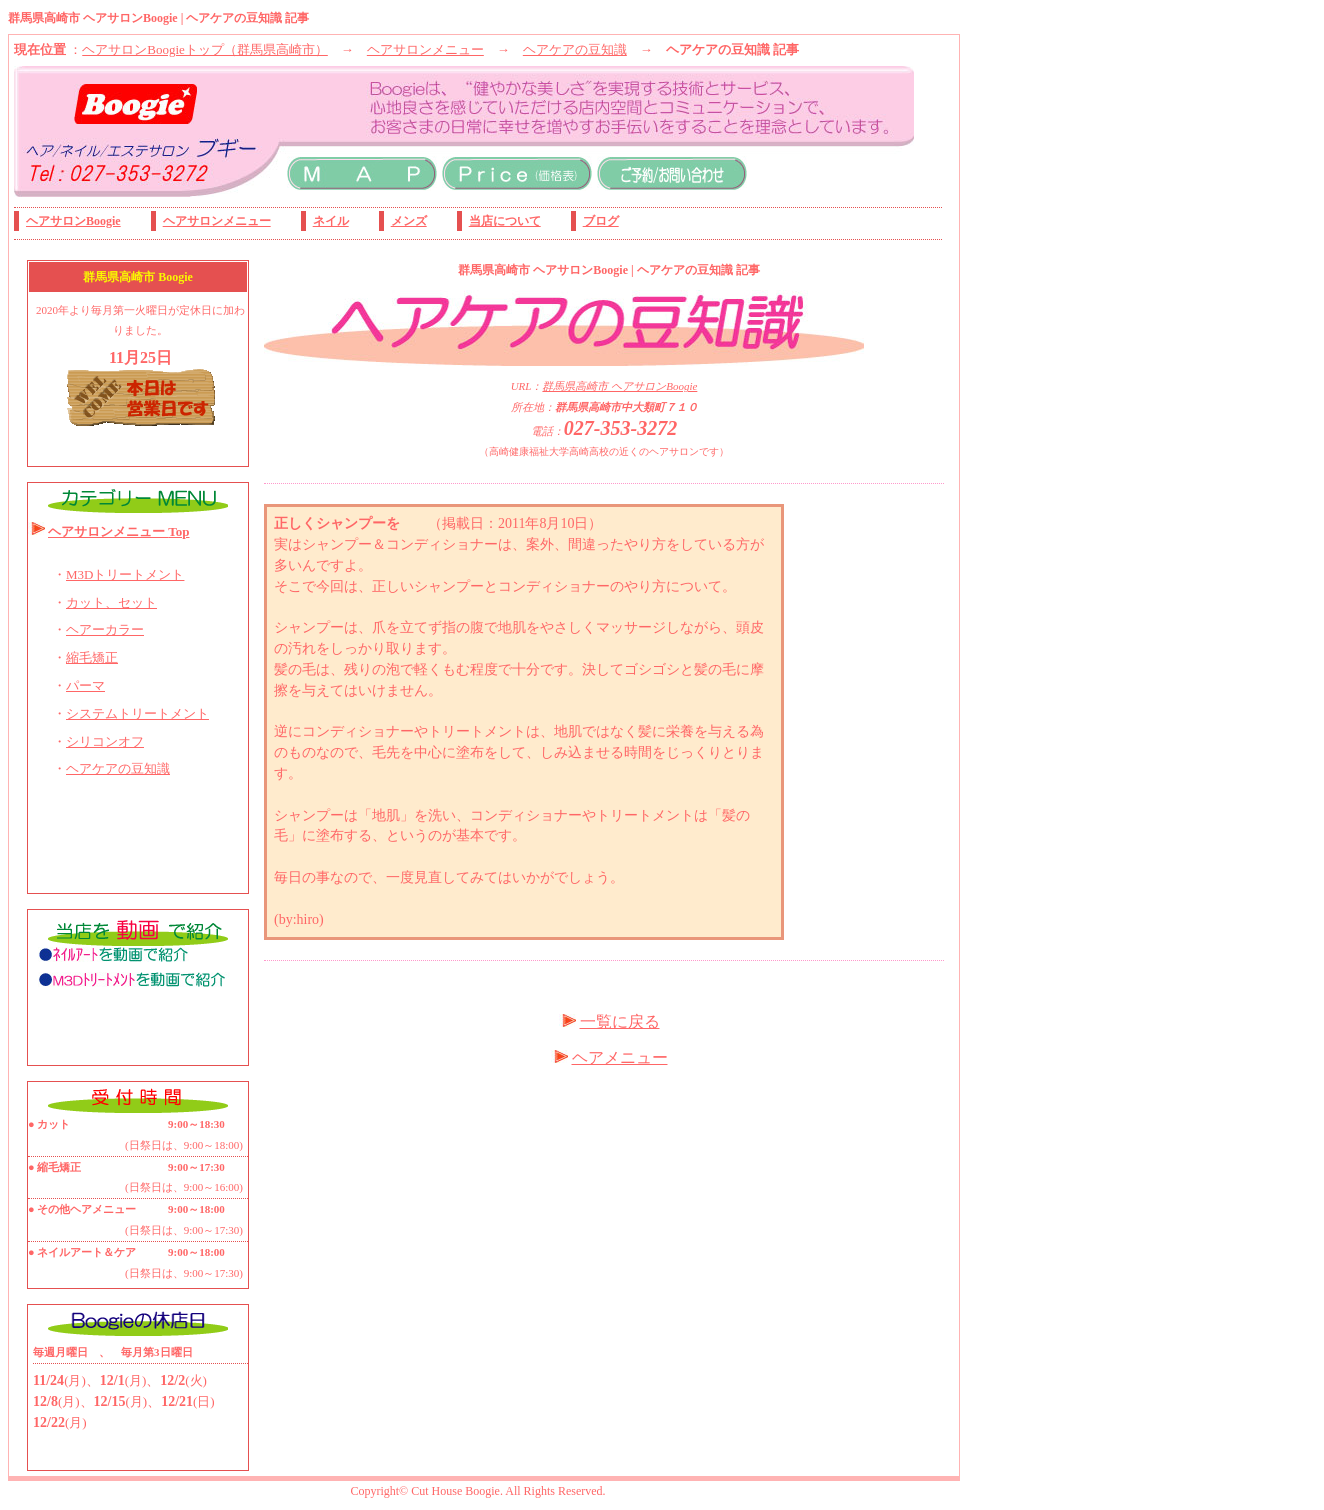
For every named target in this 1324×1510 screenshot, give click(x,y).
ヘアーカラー (105, 629)
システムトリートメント (137, 713)
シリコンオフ (105, 741)
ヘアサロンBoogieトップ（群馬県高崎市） (205, 49)
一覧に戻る (620, 1021)
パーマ (85, 685)
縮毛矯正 (92, 657)
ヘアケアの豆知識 (575, 49)
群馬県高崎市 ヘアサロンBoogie (619, 386)
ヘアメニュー (620, 1057)
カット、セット (111, 602)
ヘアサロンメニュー (425, 49)
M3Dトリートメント (125, 574)
